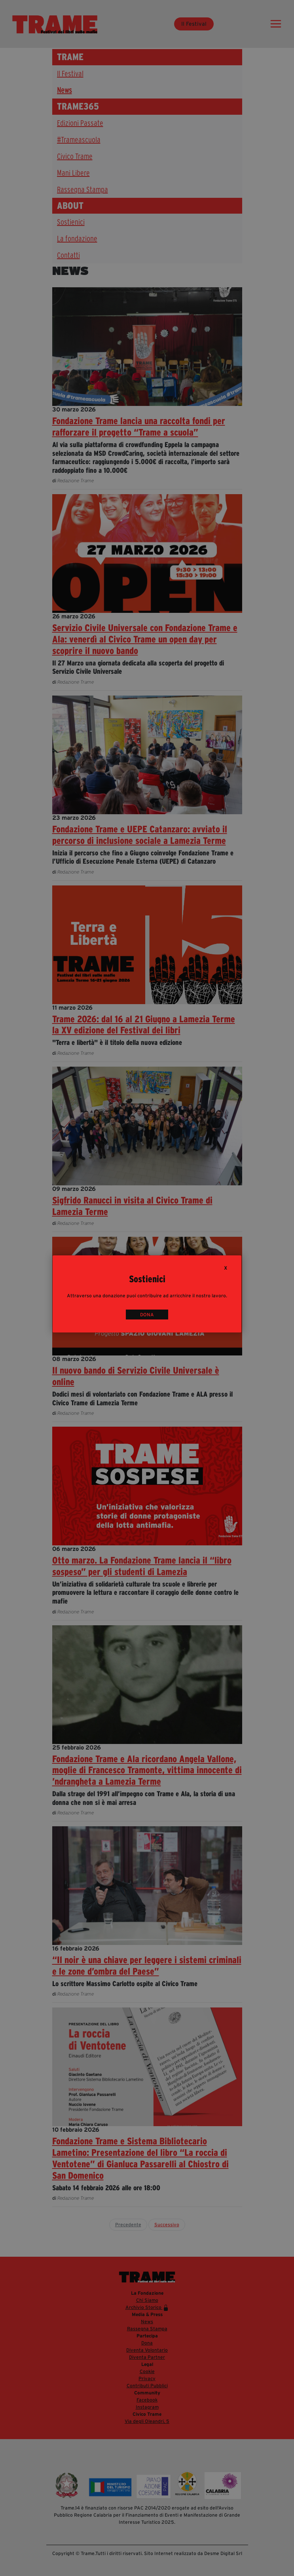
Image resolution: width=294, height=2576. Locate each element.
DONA (147, 1314)
